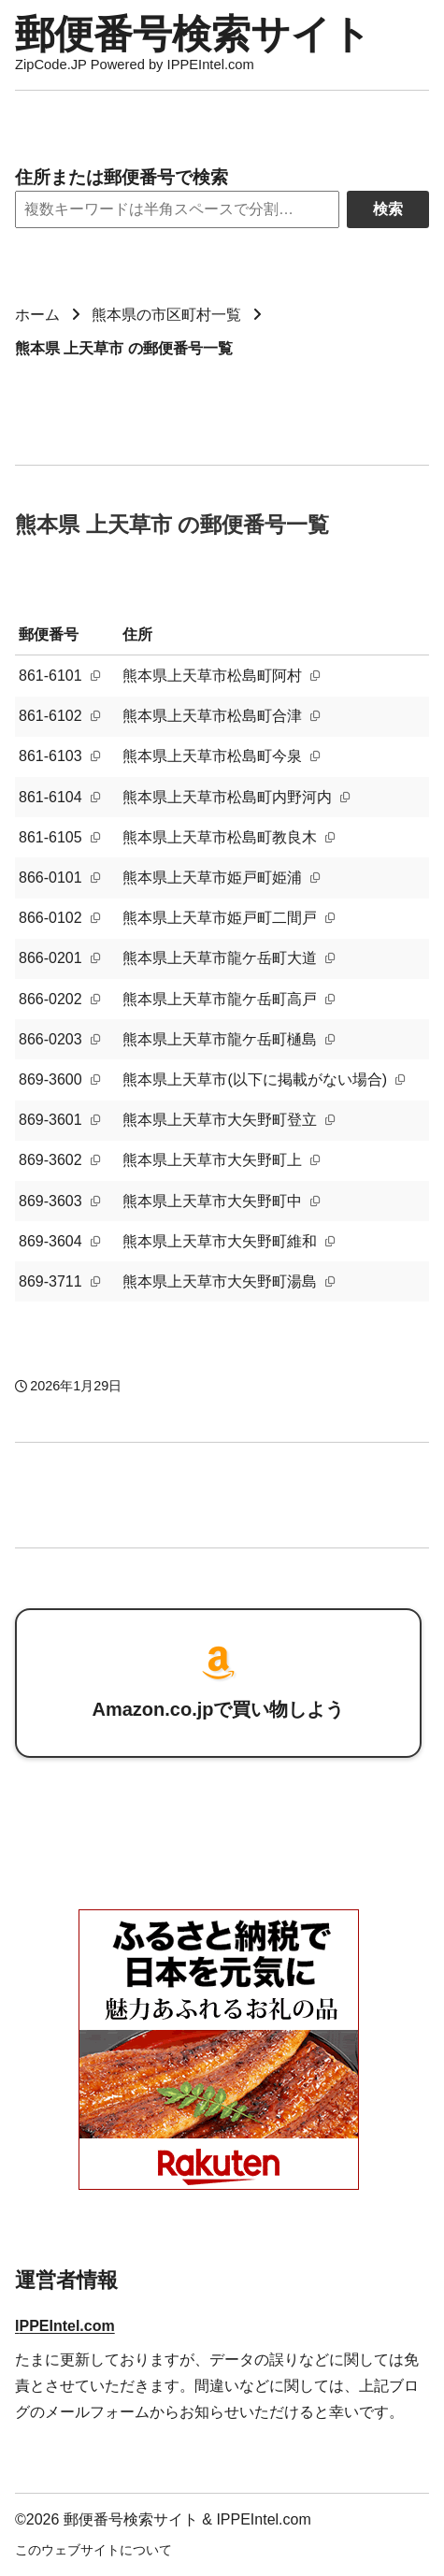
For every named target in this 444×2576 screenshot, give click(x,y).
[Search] (177, 209)
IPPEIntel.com (65, 2326)
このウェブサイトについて (93, 2549)
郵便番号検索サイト (193, 34)
